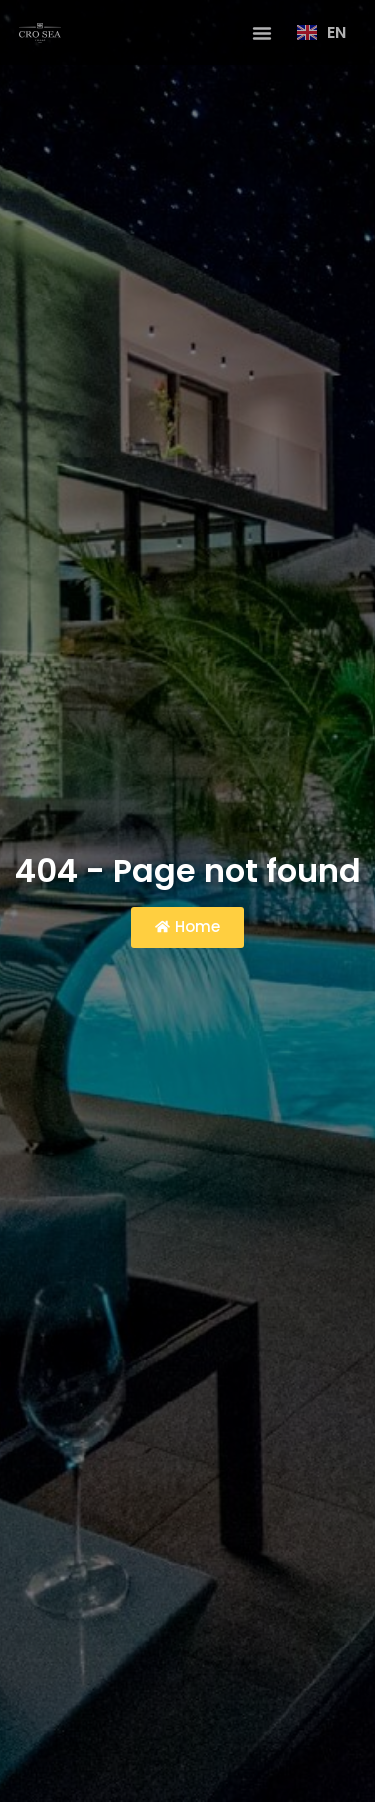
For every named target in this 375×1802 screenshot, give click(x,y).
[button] (262, 33)
